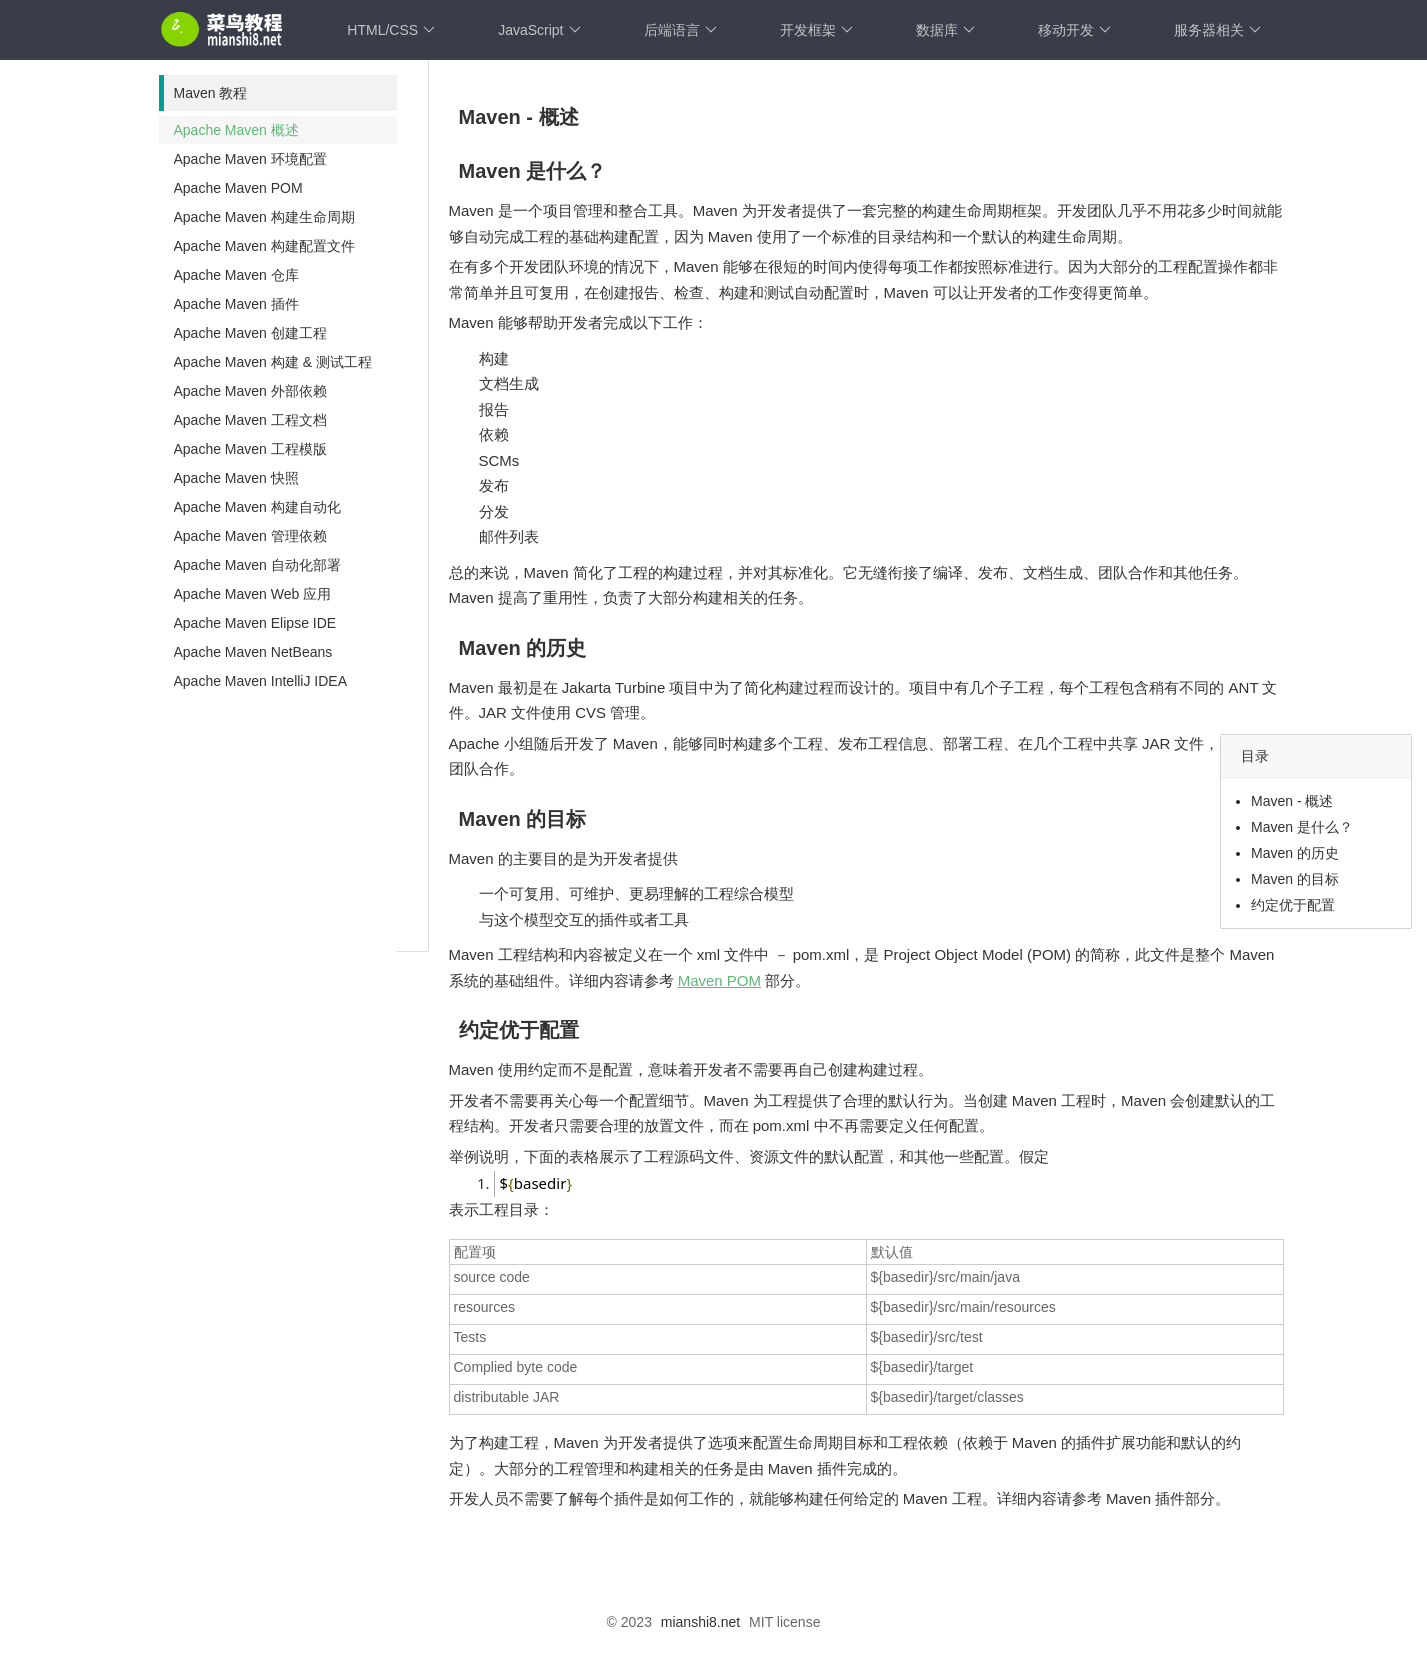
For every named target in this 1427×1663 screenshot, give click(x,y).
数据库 (945, 30)
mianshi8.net (700, 1618)
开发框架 (816, 30)
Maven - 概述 (1292, 801)
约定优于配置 (1293, 905)
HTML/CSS (391, 30)
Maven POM (719, 980)
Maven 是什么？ (1302, 827)
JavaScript (539, 30)
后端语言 (680, 30)
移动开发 (1074, 30)
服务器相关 (1217, 30)
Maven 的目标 (1295, 879)
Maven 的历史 (1295, 853)
